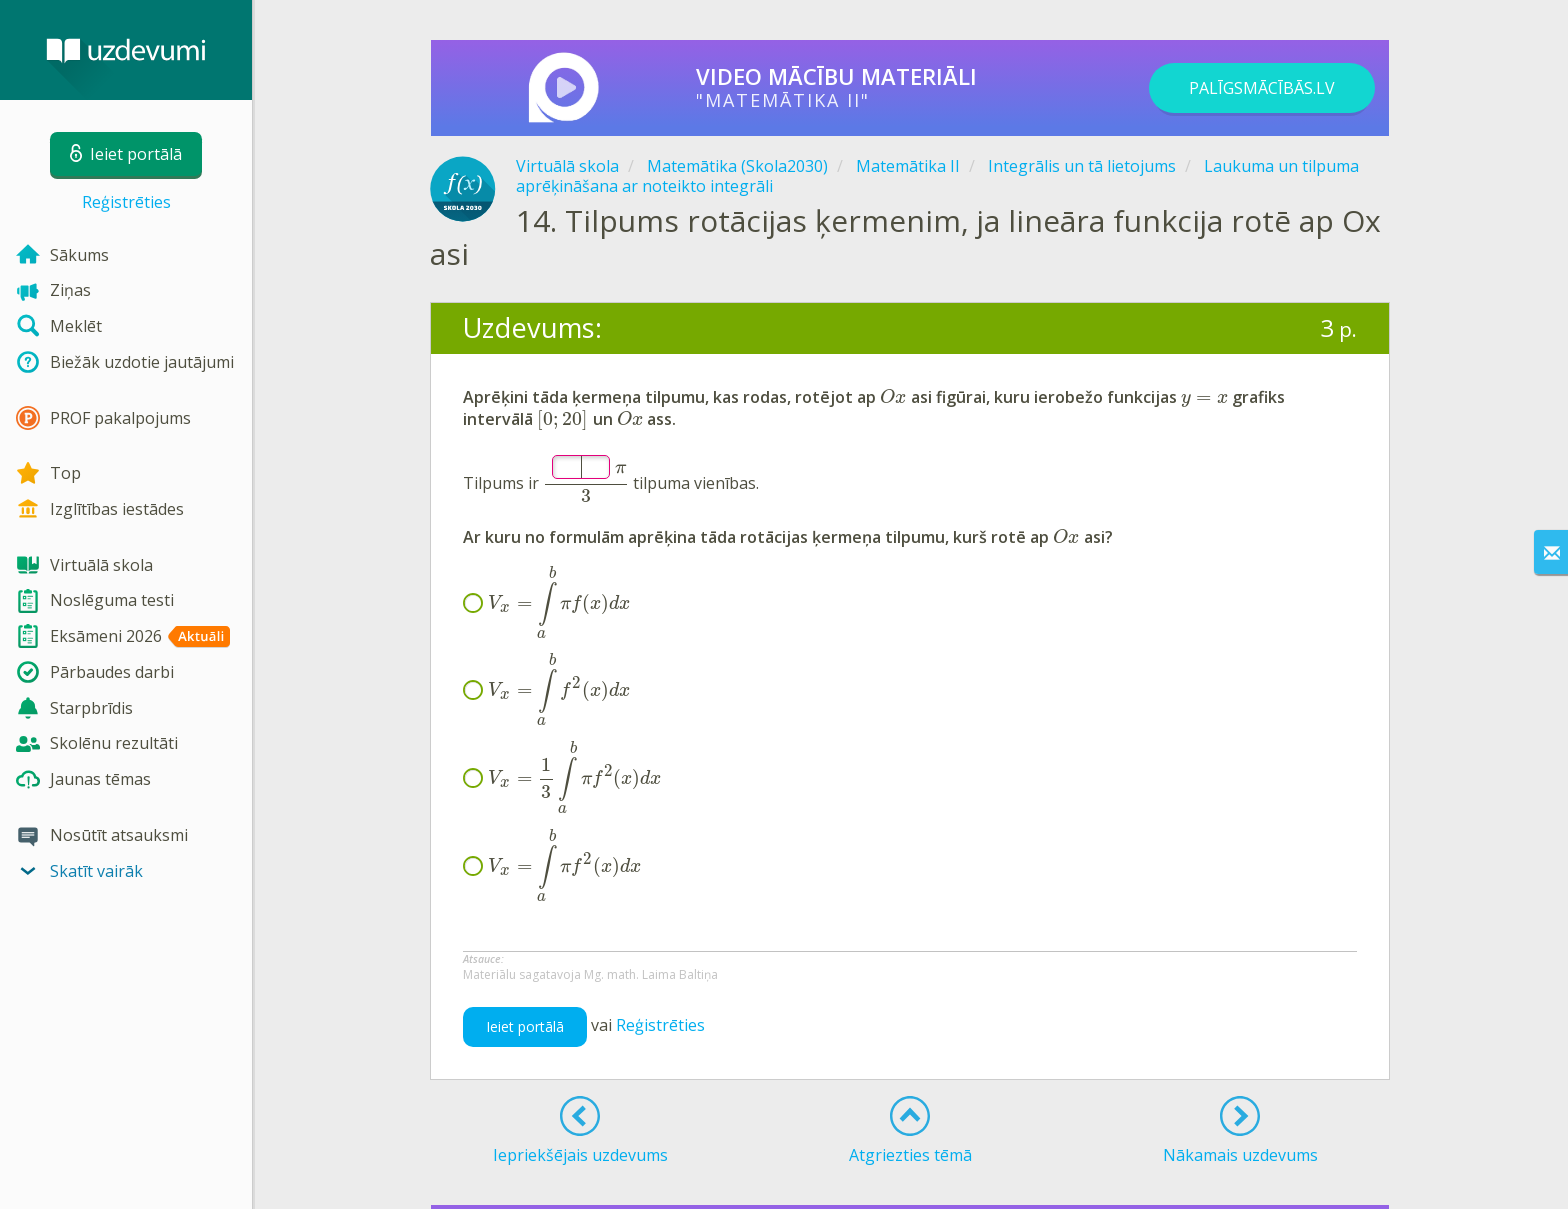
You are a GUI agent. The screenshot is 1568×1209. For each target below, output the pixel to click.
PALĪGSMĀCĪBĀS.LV (1262, 88)
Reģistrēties (126, 202)
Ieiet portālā (525, 1026)
